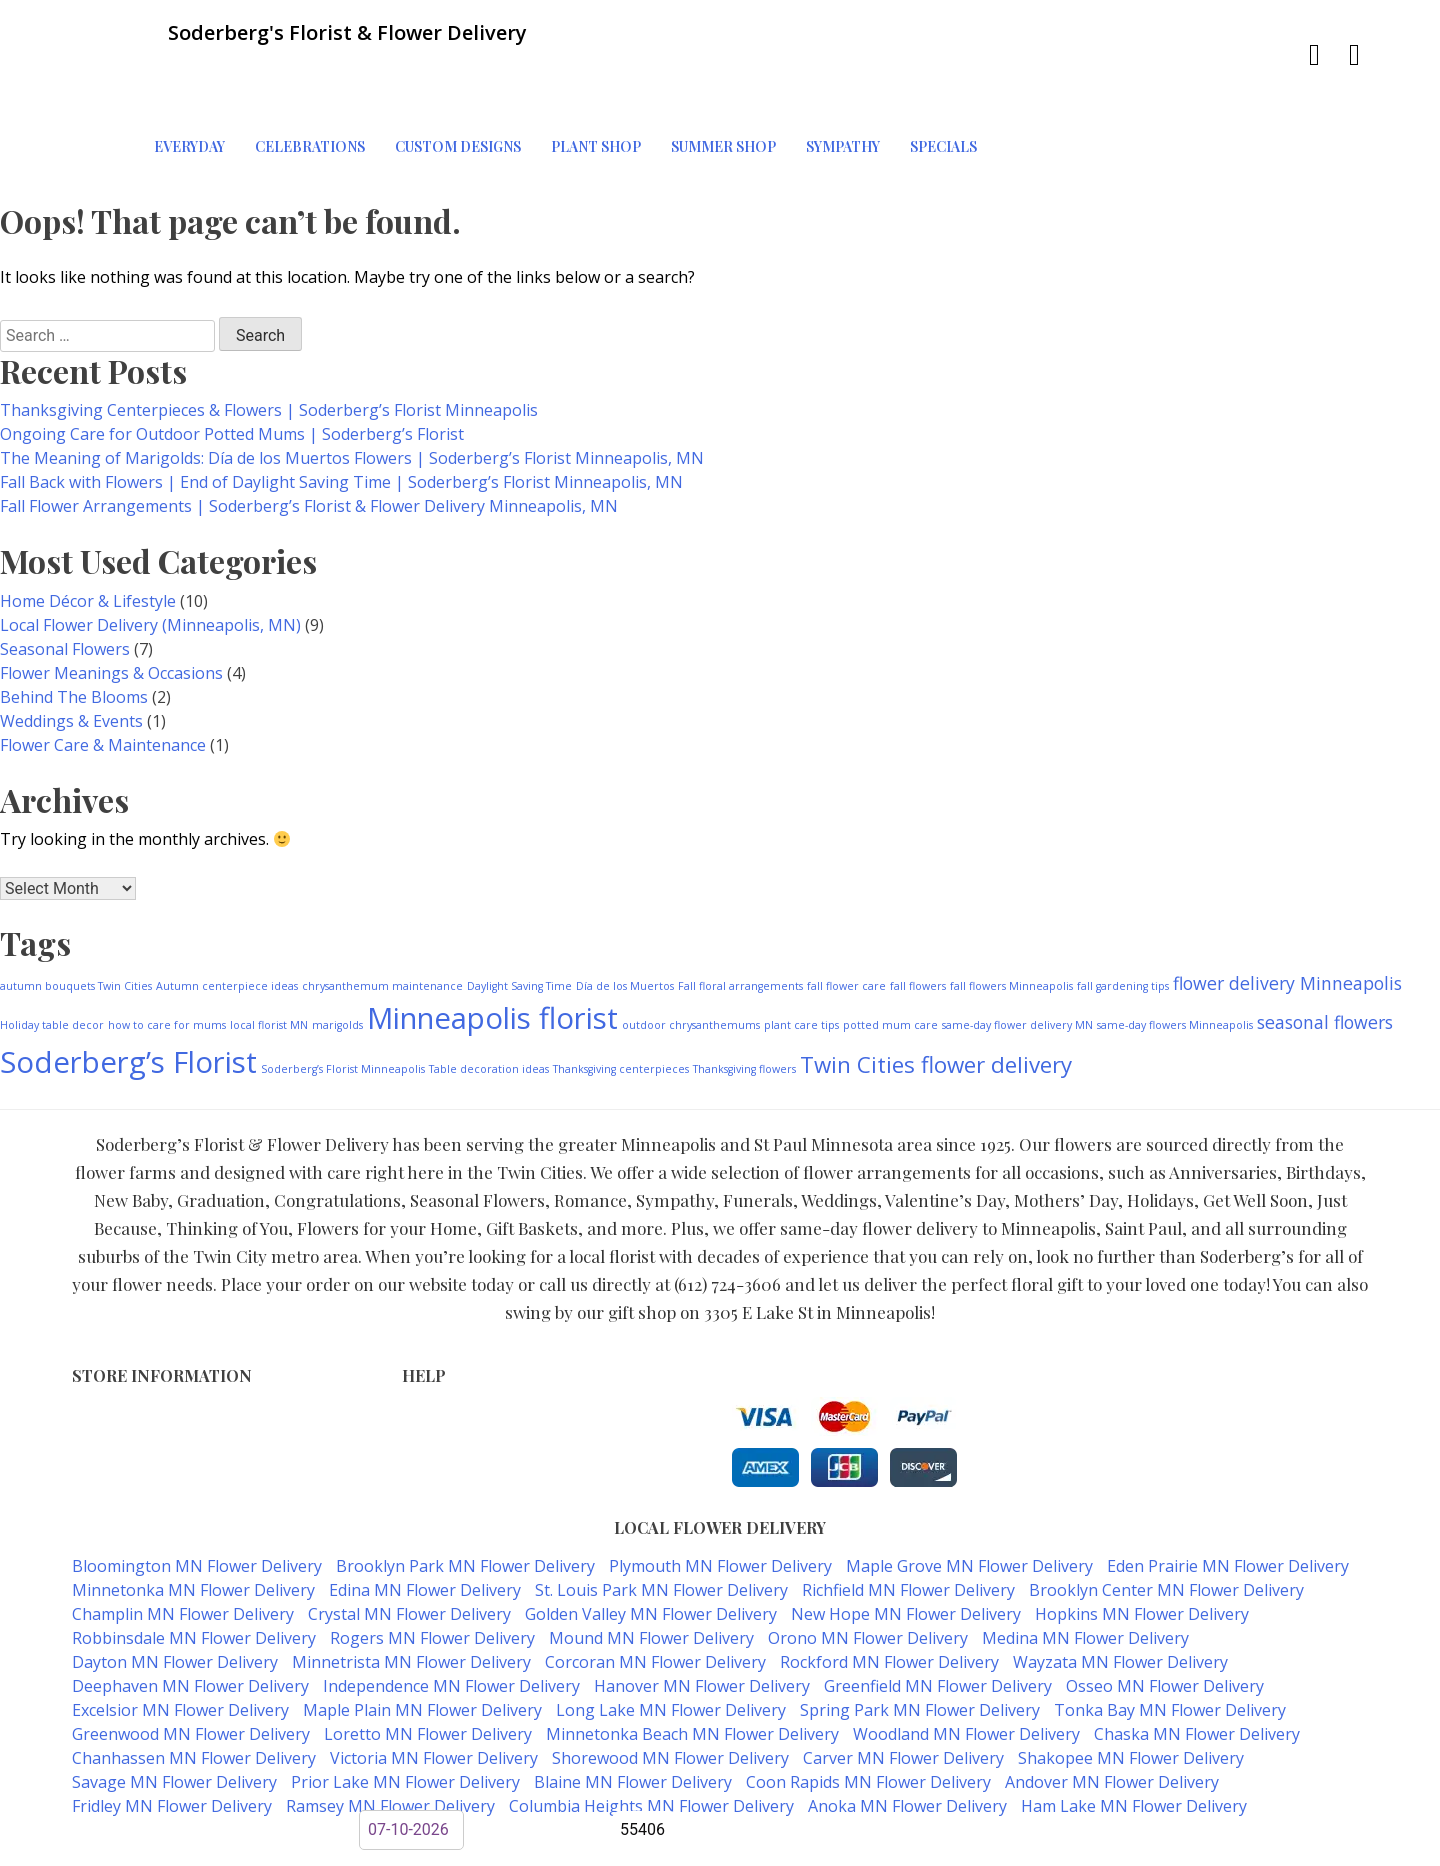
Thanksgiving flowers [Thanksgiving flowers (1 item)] (744, 1000)
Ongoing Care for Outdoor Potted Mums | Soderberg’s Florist (232, 365)
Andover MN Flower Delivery (1112, 1713)
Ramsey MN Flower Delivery (390, 1737)
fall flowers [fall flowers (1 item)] (918, 917)
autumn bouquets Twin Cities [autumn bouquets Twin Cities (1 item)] (76, 917)
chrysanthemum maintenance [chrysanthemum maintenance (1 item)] (382, 917)
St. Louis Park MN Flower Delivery (661, 1521)
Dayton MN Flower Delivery (175, 1593)
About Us (434, 1411)
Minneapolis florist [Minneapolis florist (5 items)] (492, 949)
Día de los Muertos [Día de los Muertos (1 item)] (625, 917)
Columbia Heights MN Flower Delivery (651, 1737)
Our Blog (432, 1432)
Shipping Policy (454, 1390)
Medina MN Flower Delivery (1085, 1569)
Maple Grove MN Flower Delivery (969, 1497)
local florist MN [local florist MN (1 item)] (269, 956)
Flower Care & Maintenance (103, 676)
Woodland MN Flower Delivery (966, 1665)
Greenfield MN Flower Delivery (938, 1617)
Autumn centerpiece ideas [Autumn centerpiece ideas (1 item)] (227, 917)
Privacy (426, 1369)
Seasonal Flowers (65, 580)
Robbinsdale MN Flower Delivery (194, 1569)
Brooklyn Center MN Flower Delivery (1166, 1521)
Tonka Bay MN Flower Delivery (1170, 1641)
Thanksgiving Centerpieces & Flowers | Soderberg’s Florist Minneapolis (269, 341)
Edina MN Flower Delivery (425, 1521)
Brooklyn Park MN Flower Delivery (465, 1497)
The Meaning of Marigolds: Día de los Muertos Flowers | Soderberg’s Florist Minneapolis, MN (352, 389)
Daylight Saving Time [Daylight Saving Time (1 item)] (519, 917)
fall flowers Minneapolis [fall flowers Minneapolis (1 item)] (1011, 917)
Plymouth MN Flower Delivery (720, 1497)
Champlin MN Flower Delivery (183, 1545)
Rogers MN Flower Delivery (432, 1569)
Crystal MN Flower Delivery (409, 1545)
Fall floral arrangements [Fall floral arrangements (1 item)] (740, 917)
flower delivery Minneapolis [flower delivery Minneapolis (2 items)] (1287, 914)
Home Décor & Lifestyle (88, 532)
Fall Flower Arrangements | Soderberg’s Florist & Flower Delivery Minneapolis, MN (309, 437)
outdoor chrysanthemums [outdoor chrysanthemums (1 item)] (691, 956)
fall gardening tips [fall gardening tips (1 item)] (1123, 917)
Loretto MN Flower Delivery (428, 1665)
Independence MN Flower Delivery (451, 1617)
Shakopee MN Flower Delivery (1131, 1689)
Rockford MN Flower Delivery (889, 1593)
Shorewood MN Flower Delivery (670, 1689)
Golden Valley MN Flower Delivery (651, 1545)
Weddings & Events (71, 652)
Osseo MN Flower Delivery (1165, 1617)
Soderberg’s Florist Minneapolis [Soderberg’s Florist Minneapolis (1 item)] (343, 1000)
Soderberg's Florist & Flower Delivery (648, 1777)
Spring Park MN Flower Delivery (920, 1641)
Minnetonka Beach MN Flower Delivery (692, 1665)
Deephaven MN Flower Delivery (190, 1617)
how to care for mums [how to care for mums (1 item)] (167, 956)
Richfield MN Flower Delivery (908, 1521)
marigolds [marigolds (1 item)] (337, 956)
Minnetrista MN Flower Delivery (411, 1593)
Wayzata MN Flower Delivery (1120, 1593)
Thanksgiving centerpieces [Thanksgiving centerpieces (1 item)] (621, 1000)
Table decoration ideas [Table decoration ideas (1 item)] (489, 1000)
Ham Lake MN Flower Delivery (1134, 1737)
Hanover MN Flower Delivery (702, 1617)
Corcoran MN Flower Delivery (655, 1593)
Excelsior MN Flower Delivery (180, 1641)
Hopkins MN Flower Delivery (1142, 1545)
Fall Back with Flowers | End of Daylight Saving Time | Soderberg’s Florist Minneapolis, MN (341, 413)
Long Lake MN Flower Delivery (671, 1641)
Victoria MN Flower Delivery (434, 1689)
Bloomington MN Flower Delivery (197, 1497)
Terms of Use (449, 1348)
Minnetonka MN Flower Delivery (193, 1521)
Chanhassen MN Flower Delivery (194, 1689)
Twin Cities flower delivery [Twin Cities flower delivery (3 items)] (936, 995)
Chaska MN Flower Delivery (1197, 1665)
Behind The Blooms (74, 628)
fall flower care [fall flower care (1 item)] (846, 917)
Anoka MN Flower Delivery (907, 1737)
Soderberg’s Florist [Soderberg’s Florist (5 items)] (128, 993)
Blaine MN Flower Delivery (633, 1713)
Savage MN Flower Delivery (174, 1713)
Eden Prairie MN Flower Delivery (1228, 1497)
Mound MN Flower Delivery (651, 1569)
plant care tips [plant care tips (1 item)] (801, 956)
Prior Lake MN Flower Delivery (405, 1713)
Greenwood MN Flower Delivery (191, 1665)
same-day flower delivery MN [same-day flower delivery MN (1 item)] (1017, 956)
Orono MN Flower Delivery (868, 1569)
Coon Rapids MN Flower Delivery (868, 1713)
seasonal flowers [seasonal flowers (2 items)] (1325, 953)
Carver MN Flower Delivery (903, 1689)
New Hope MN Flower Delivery (906, 1545)
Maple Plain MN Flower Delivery (422, 1641)
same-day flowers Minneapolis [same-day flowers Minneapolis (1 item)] (1175, 956)
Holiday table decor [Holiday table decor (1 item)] (52, 956)
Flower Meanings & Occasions (111, 604)
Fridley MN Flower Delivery (172, 1737)
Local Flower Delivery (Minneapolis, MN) (150, 556)
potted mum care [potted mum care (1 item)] (890, 956)
